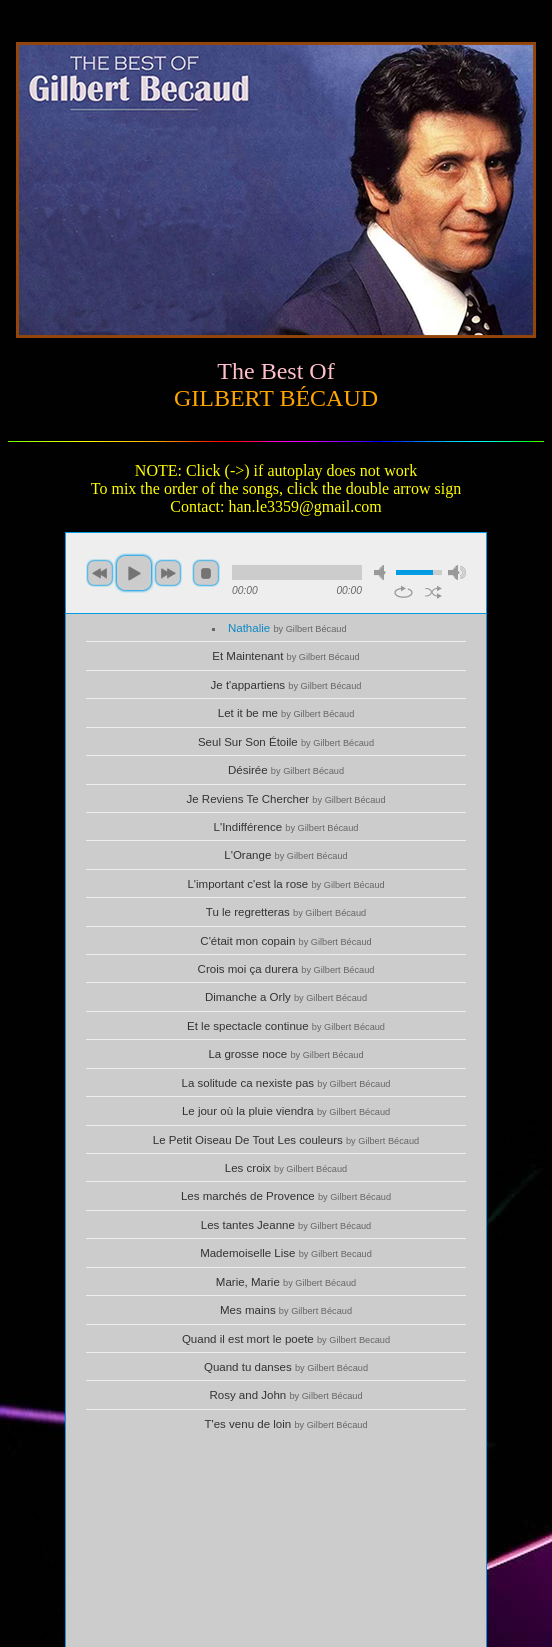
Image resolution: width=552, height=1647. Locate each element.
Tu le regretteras (286, 912)
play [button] (134, 573)
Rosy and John (285, 1395)
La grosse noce (285, 1054)
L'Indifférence (286, 827)
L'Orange (285, 855)
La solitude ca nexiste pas (286, 1083)
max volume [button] (457, 572)
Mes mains (286, 1310)
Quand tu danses (286, 1367)
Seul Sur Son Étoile (286, 742)
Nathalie (287, 628)
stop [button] (206, 573)
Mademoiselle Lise (286, 1253)
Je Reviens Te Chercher (285, 799)
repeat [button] (403, 592)
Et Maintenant (285, 656)
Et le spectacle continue (286, 1026)
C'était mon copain (285, 941)
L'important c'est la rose (285, 884)
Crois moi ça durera (286, 969)
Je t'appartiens (286, 685)
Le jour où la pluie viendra (286, 1111)
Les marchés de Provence (286, 1196)
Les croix (286, 1168)
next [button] (168, 573)
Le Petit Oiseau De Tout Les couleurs (286, 1140)
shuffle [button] (433, 592)
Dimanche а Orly (286, 997)
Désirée (286, 770)
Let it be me (286, 713)
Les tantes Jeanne (286, 1225)
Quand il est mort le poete (286, 1339)
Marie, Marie (286, 1282)
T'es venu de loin (285, 1424)
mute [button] (383, 572)
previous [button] (100, 573)
